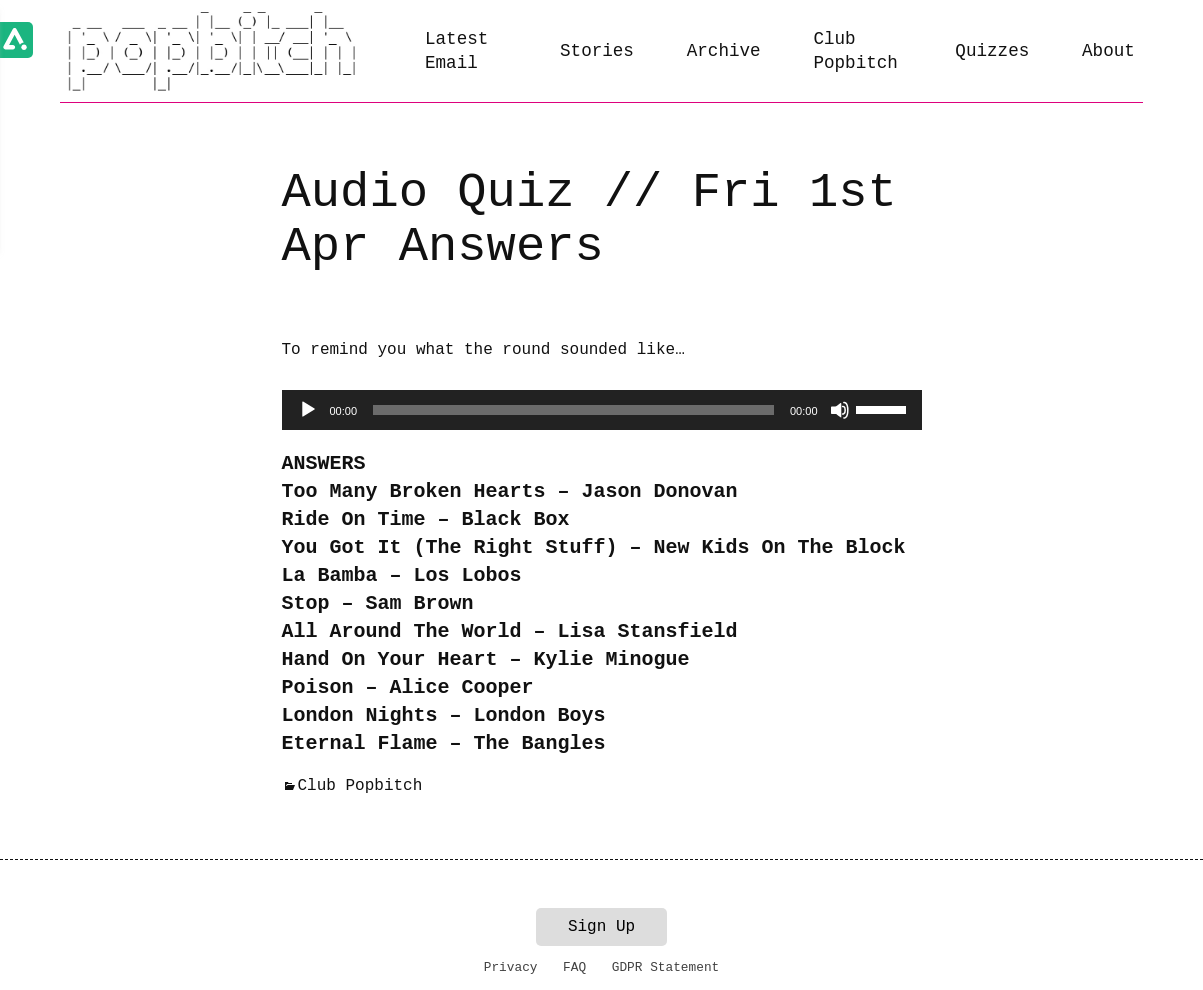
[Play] (308, 410)
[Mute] (840, 410)
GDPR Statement (666, 967)
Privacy (511, 967)
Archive (724, 51)
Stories (597, 51)
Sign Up (601, 927)
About (1108, 51)
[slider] (573, 410)
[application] (602, 410)
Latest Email (456, 51)
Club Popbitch (855, 51)
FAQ (574, 967)
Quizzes (992, 51)
